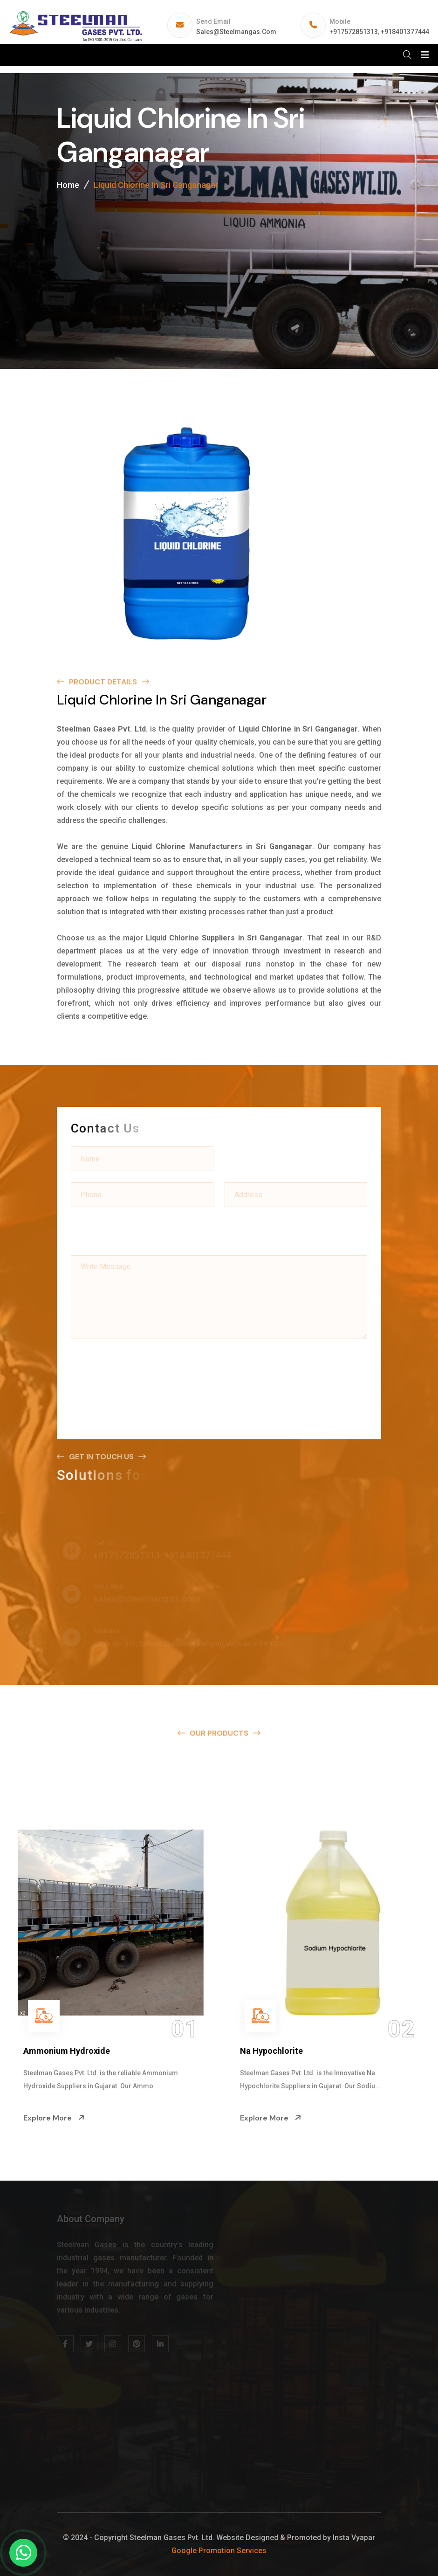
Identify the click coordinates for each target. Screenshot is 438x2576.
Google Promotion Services (219, 2550)
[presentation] (141, 1365)
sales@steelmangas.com (236, 31)
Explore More (54, 2118)
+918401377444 (405, 31)
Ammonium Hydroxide (66, 2051)
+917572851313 (353, 31)
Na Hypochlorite (271, 2051)
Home (68, 188)
